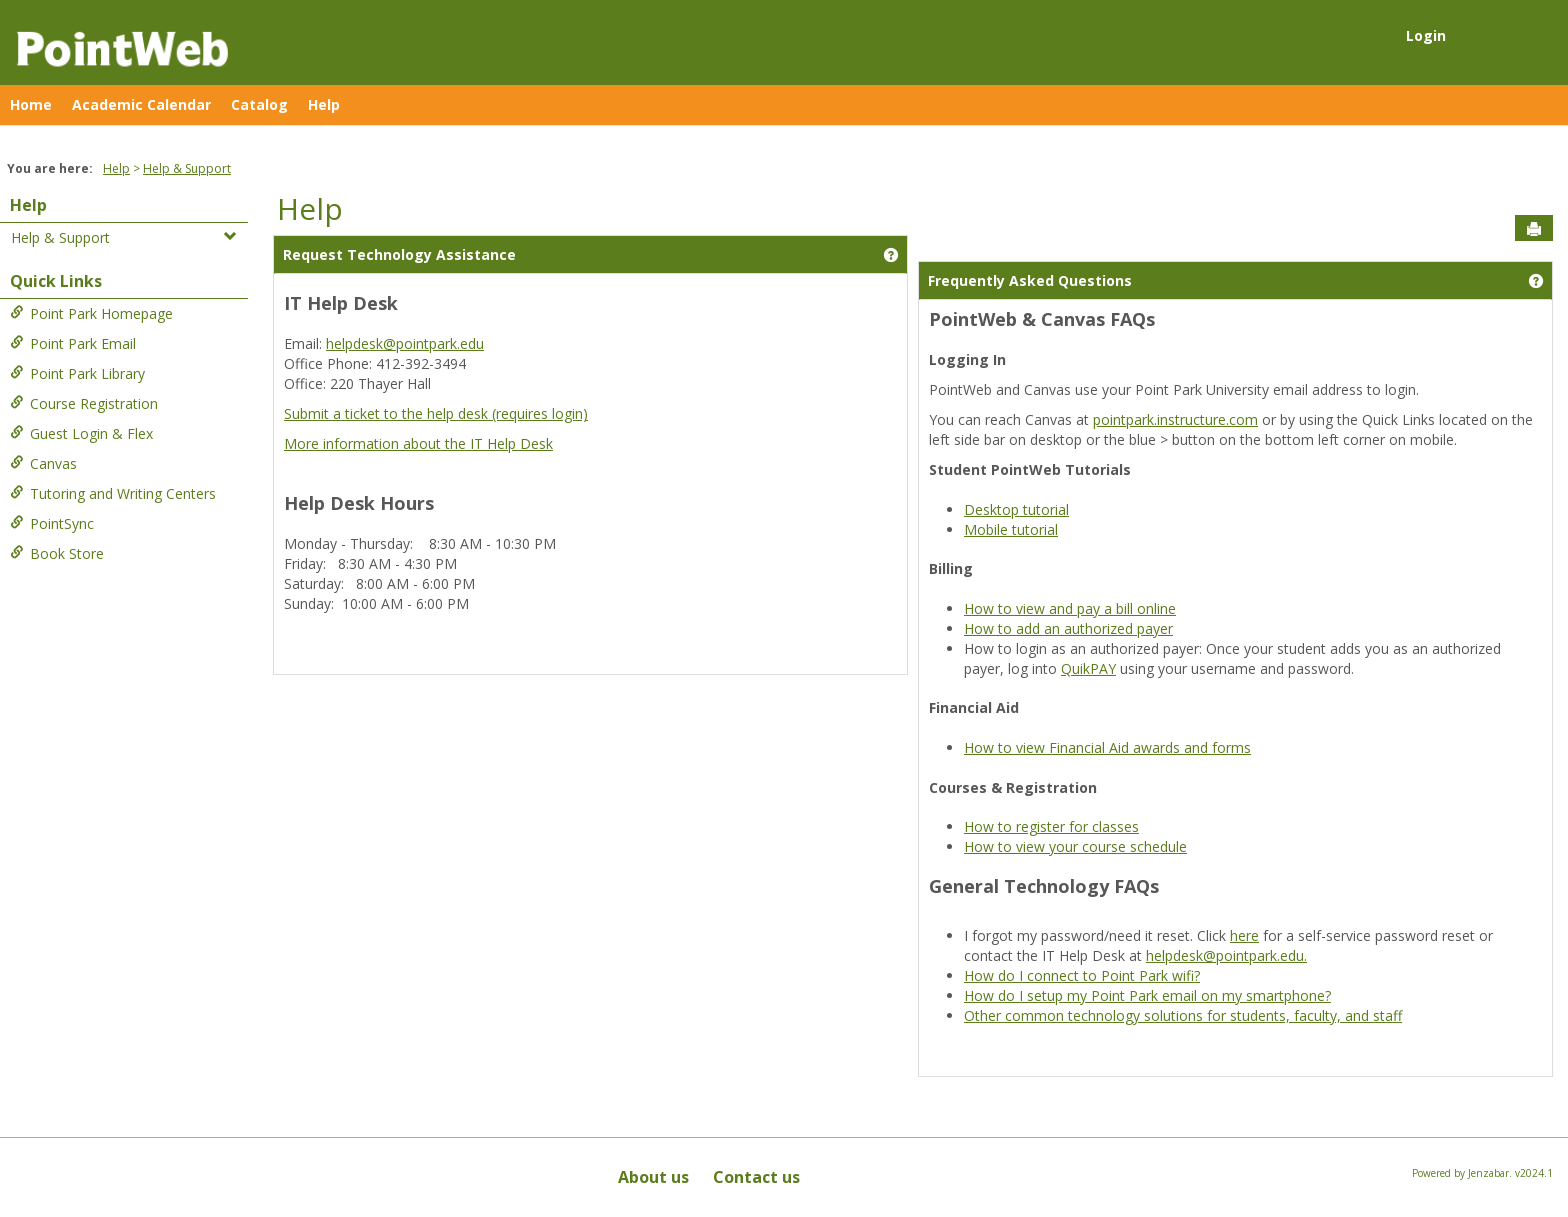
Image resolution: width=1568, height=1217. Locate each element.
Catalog (259, 104)
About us (653, 1177)
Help (324, 104)
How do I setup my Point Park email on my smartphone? (1147, 995)
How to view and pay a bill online (1070, 608)
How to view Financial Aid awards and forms (1107, 747)
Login (1426, 35)
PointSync (52, 523)
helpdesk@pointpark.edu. (1226, 955)
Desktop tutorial (1016, 509)
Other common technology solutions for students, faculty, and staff (1183, 1015)
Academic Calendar (141, 104)
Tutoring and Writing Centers (113, 493)
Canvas (43, 463)
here (1244, 935)
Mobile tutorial (1011, 529)
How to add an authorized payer (1068, 628)
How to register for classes (1051, 826)
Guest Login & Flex (81, 433)
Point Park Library (77, 373)
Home (31, 104)
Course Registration (84, 403)
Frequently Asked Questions (1030, 280)
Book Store (57, 553)
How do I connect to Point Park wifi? (1082, 975)
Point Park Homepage (91, 313)
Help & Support (187, 168)
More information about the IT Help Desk (418, 443)
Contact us (756, 1177)
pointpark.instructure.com (1175, 419)
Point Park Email (73, 343)
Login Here (1420, 65)
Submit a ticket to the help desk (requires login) (436, 413)
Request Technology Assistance (399, 254)
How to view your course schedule (1075, 846)
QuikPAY (1088, 668)
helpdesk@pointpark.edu (405, 343)
